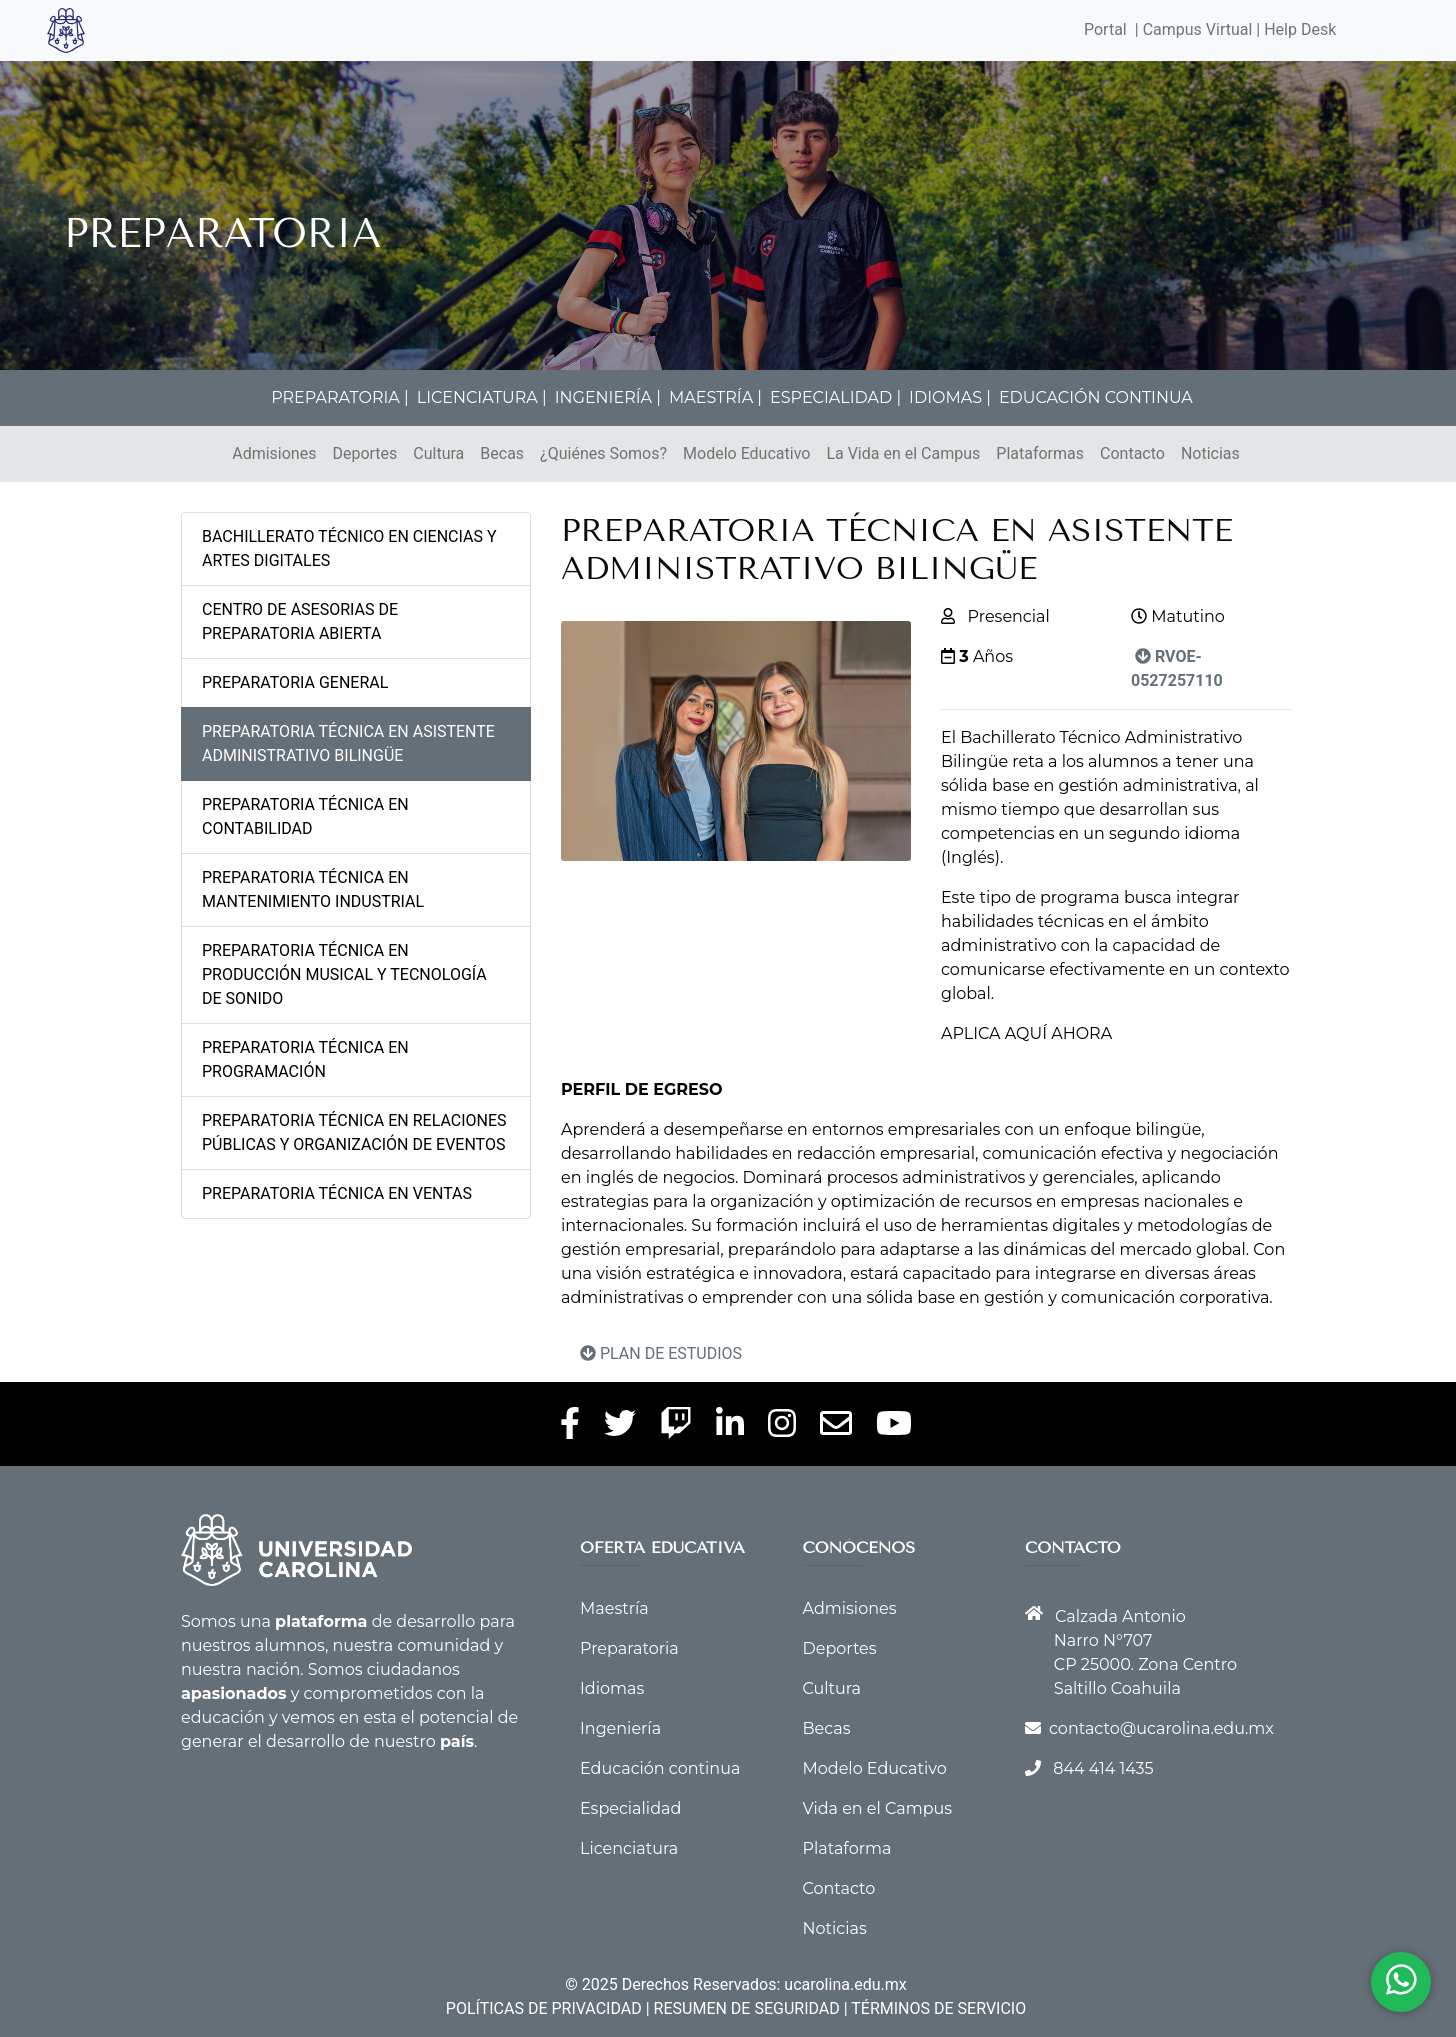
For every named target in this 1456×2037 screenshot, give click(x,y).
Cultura (438, 453)
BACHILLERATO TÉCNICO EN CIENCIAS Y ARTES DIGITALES (349, 548)
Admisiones (274, 453)
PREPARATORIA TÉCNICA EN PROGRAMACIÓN (305, 1059)
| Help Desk (1294, 29)
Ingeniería (620, 1728)
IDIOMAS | (950, 397)
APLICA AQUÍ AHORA (1026, 1033)
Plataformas (1040, 453)
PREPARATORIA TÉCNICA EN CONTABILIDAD (305, 816)
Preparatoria (629, 1648)
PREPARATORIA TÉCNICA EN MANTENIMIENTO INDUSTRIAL (313, 889)
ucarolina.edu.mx (845, 1984)
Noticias (1210, 453)
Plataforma (847, 1848)
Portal (1105, 29)
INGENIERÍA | (608, 397)
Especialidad (630, 1808)
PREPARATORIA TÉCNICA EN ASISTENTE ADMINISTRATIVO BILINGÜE (348, 743)
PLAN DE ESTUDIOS (661, 1353)
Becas (502, 453)
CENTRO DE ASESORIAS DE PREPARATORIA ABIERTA (300, 621)
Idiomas (612, 1688)
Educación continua (660, 1768)
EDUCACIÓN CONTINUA (1096, 397)
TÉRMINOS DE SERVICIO (938, 2008)
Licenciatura (629, 1848)
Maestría (614, 1608)
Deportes (364, 453)
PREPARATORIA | (340, 397)
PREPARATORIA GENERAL (295, 682)
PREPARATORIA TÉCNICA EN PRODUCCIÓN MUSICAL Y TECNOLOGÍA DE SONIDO (344, 974)
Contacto (1132, 453)
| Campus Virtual (1194, 29)
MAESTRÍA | (715, 397)
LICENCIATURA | (482, 397)
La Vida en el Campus (903, 453)
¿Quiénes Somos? (603, 453)
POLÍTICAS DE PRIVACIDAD (544, 2008)
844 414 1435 (1103, 1768)
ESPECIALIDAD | (835, 397)
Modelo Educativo (746, 453)
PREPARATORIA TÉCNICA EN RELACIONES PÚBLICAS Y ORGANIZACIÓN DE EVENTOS (354, 1132)
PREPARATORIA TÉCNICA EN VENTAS (337, 1193)
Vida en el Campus (878, 1808)
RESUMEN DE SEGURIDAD (747, 2008)
